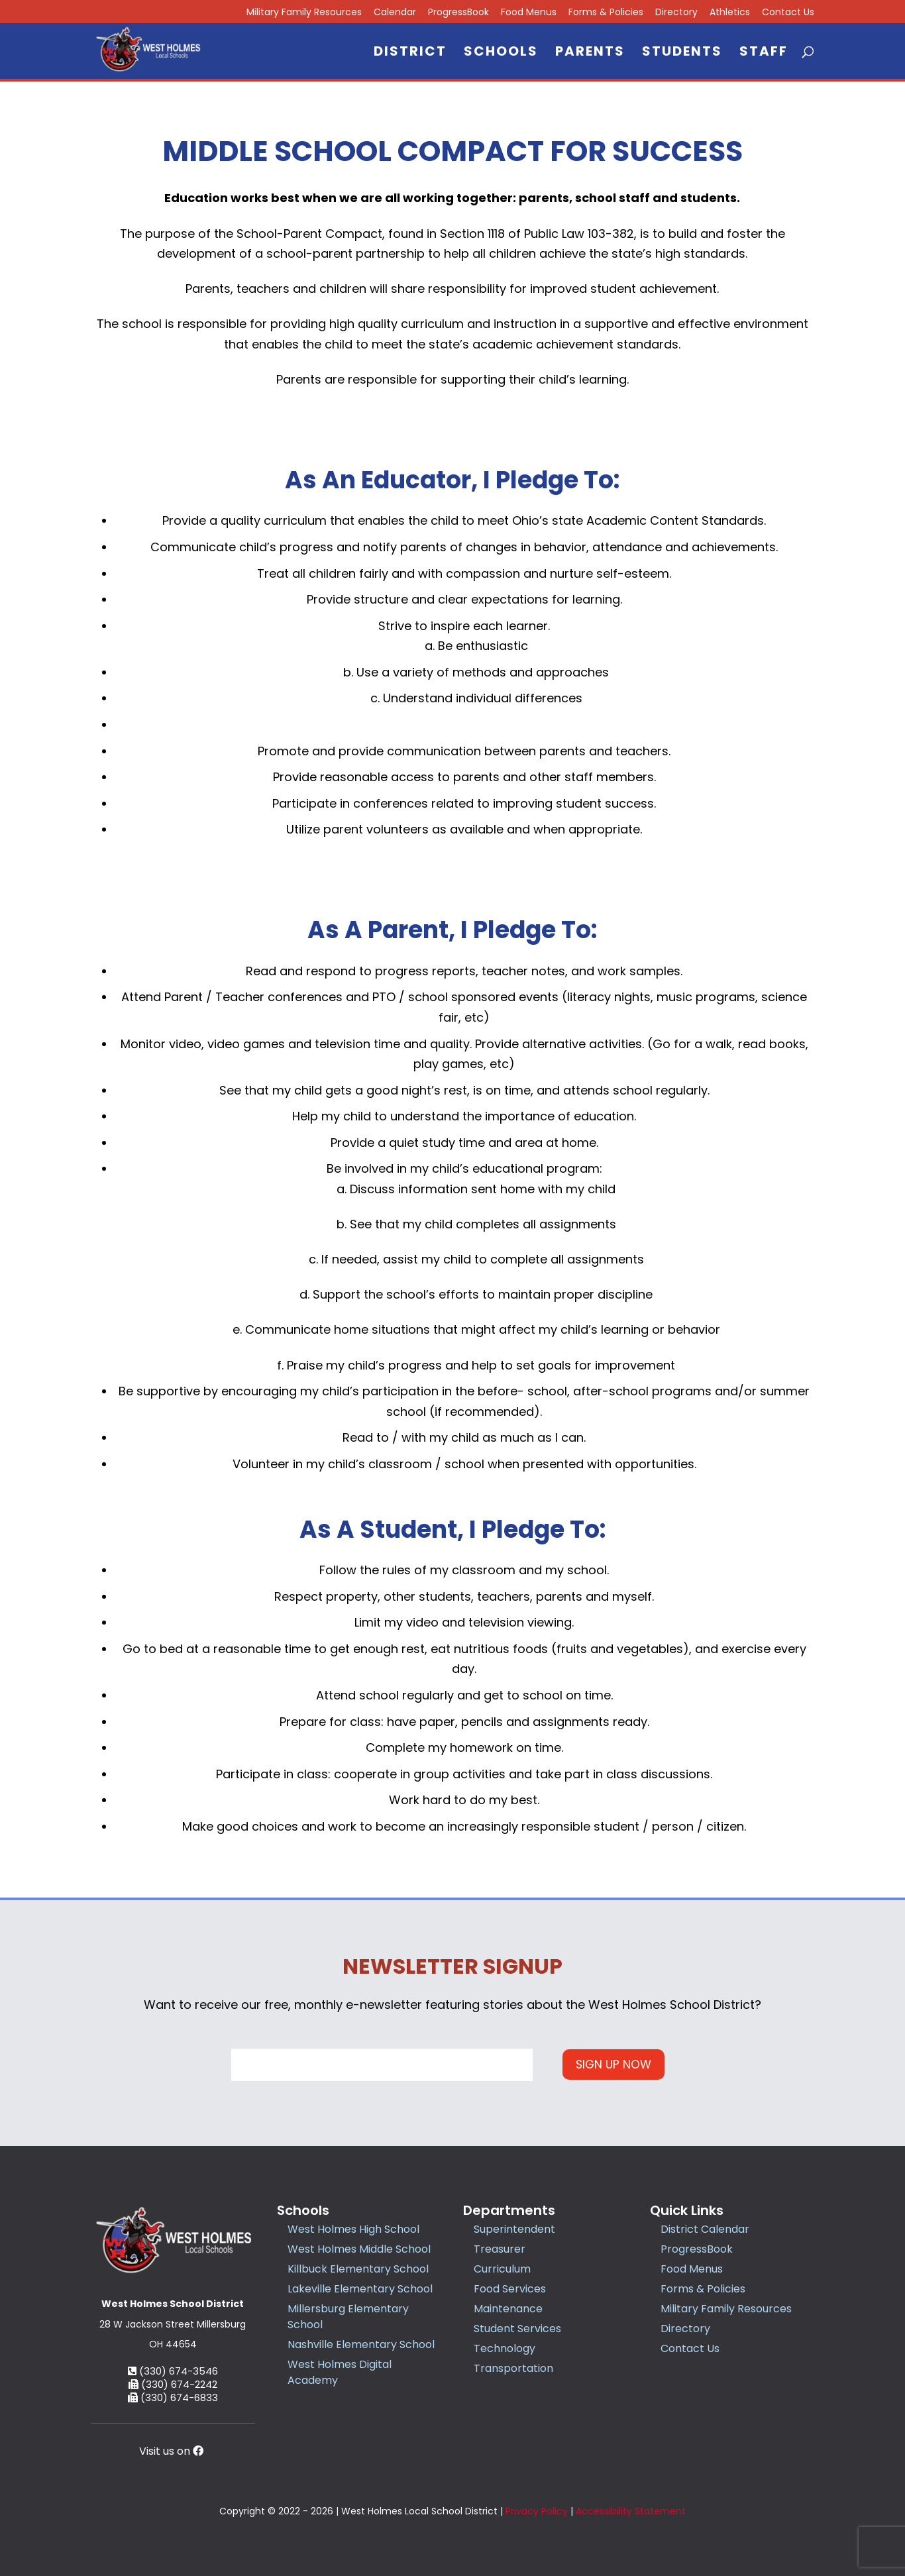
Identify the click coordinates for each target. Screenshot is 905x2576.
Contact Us (788, 13)
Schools (501, 53)
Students (682, 53)
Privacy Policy (537, 2511)
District (410, 53)
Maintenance (508, 2308)
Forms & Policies (605, 13)
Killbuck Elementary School (358, 2269)
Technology (504, 2348)
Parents (590, 53)
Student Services (517, 2328)
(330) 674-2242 (173, 2384)
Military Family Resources (726, 2308)
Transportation (513, 2368)
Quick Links (686, 2210)
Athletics (730, 13)
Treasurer (499, 2249)
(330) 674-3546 (173, 2371)
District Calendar (705, 2229)
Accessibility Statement (631, 2511)
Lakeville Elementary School (360, 2288)
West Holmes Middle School (359, 2249)
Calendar (395, 13)
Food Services (510, 2288)
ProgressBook (458, 13)
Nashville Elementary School (361, 2344)
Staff (763, 53)
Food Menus (529, 13)
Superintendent (514, 2229)
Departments (509, 2210)
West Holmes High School (353, 2229)
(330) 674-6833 (173, 2397)
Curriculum (502, 2269)
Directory (676, 13)
